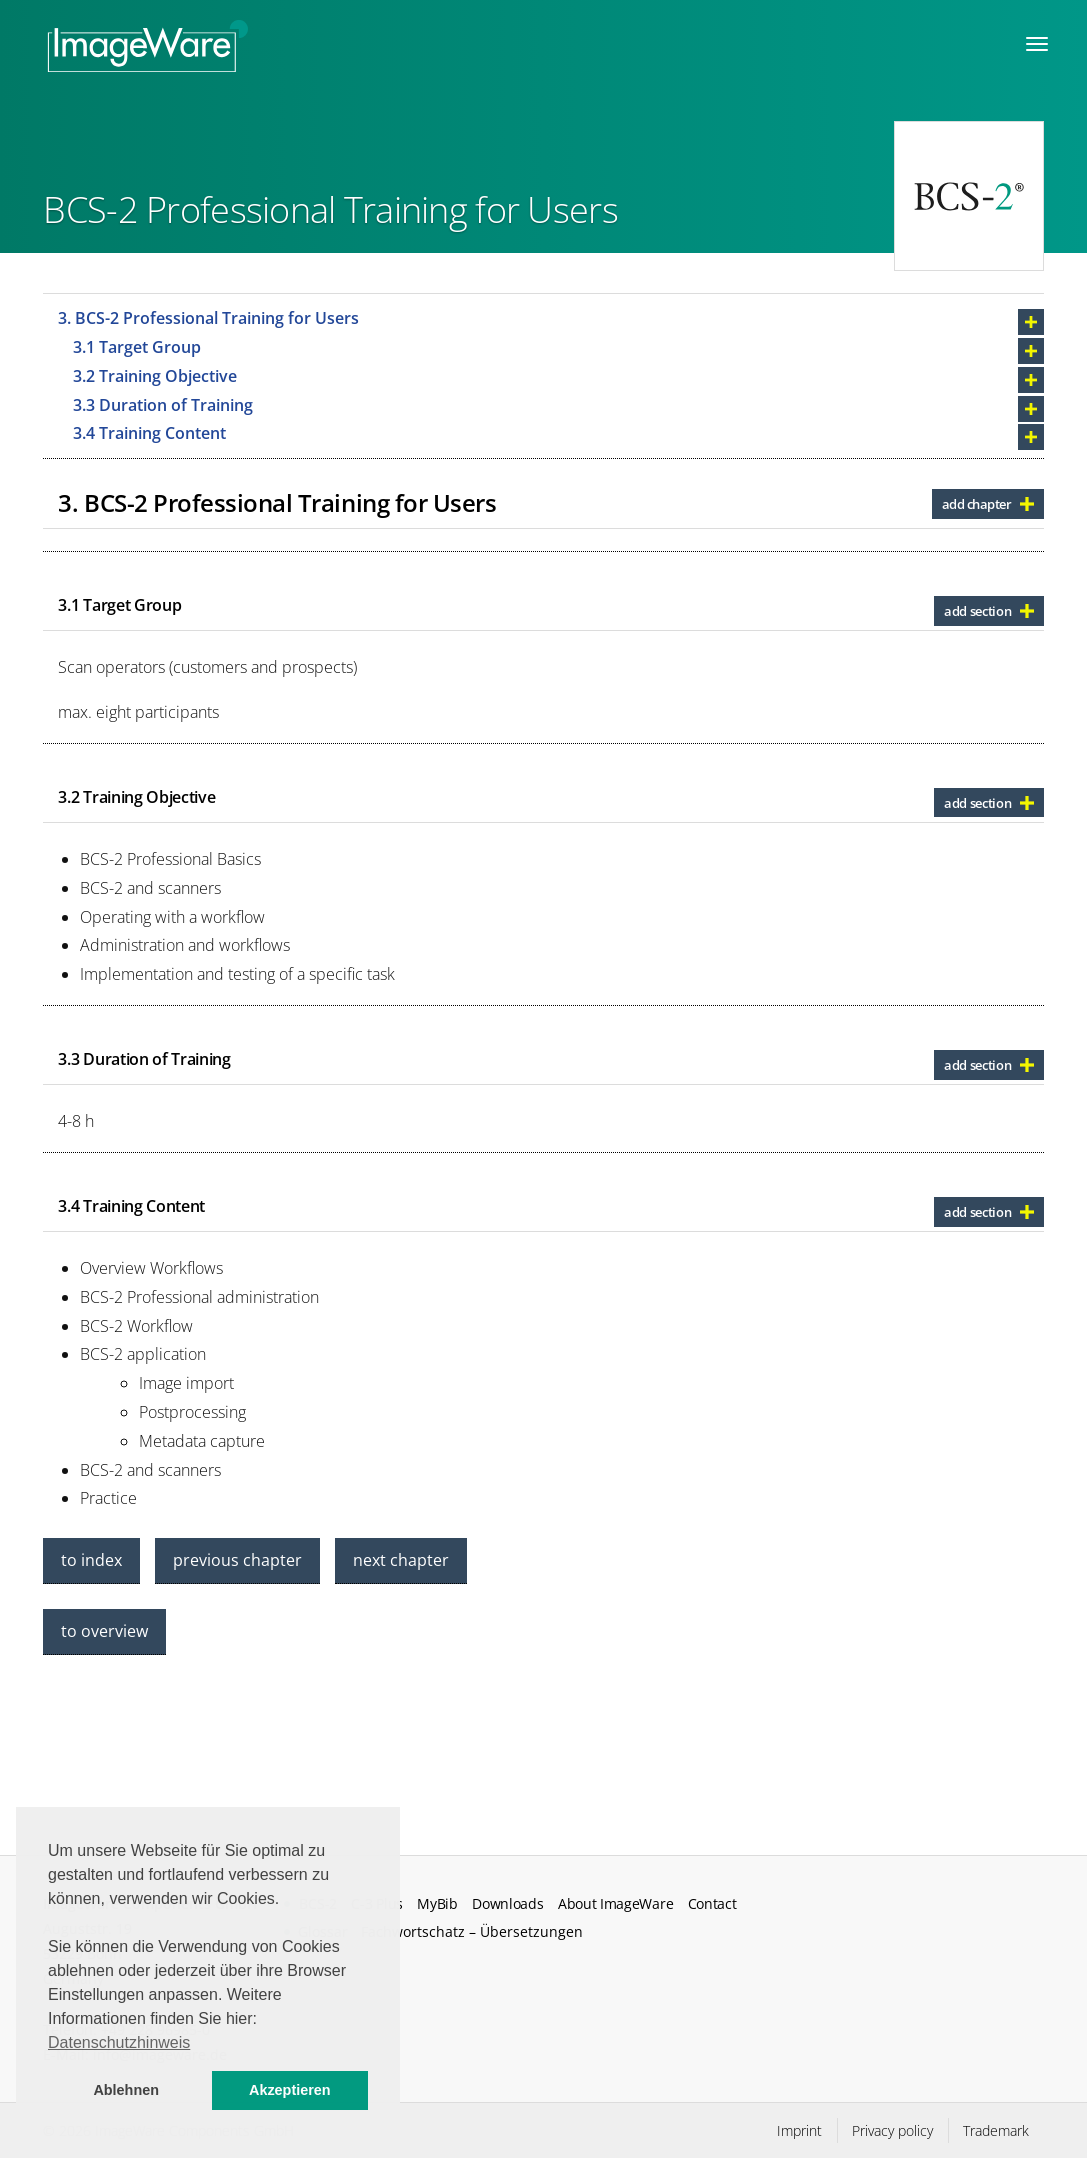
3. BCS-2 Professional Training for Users (208, 318)
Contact (712, 1904)
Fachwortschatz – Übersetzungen (472, 1931)
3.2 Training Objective (155, 376)
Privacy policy (892, 2130)
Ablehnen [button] (126, 2090)
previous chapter (237, 1560)
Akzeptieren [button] (290, 2090)
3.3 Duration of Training (163, 405)
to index (91, 1560)
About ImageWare (615, 1904)
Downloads (507, 1904)
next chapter (401, 1560)
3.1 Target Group (137, 347)
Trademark (996, 2130)
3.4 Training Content (149, 433)
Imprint (799, 2130)
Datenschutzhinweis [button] (119, 2042)
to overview (104, 1631)
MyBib (437, 1904)
